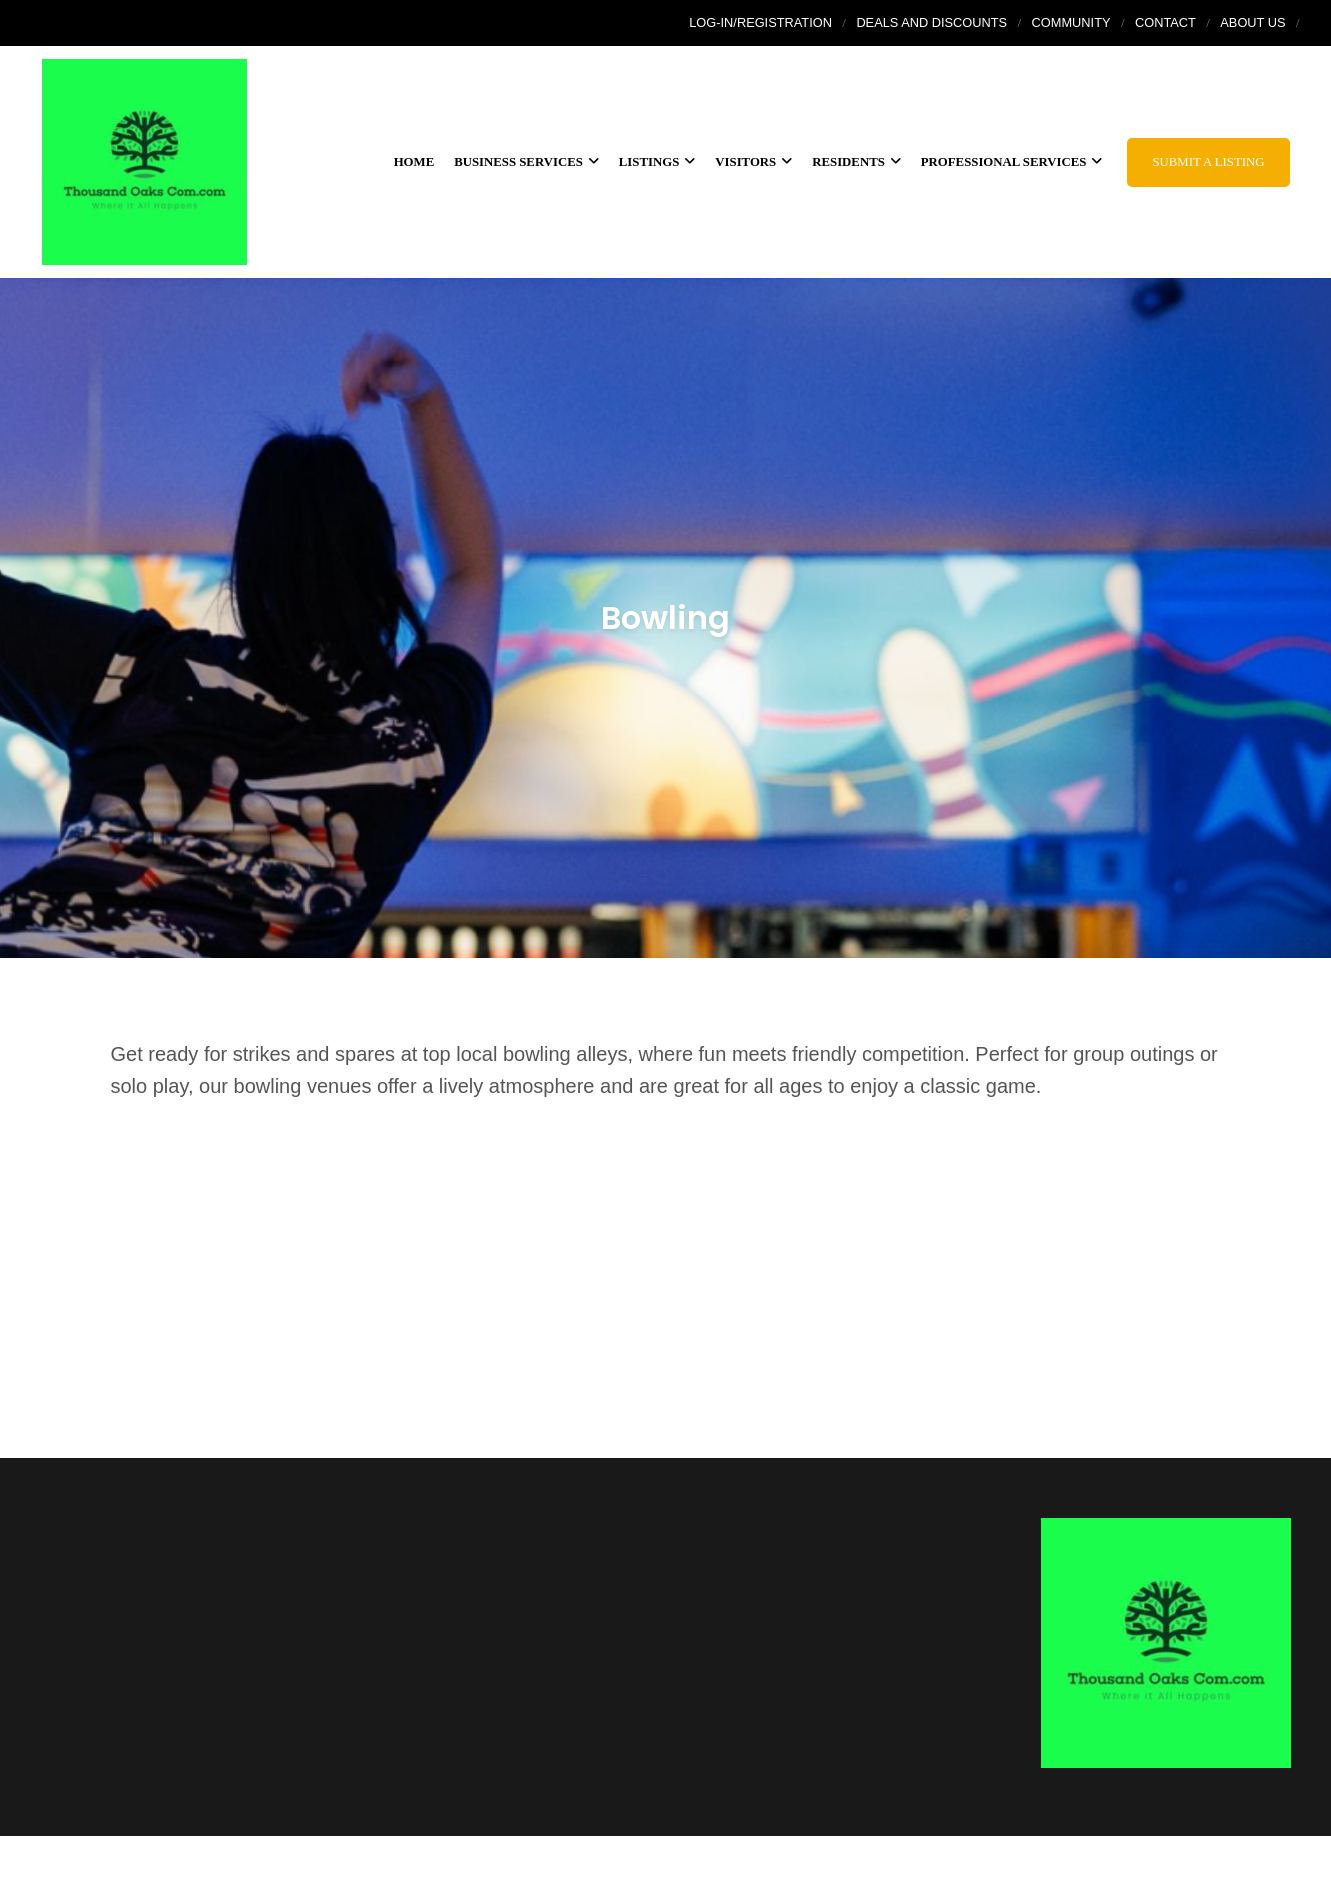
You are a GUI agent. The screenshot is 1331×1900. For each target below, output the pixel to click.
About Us (1252, 22)
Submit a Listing (1208, 162)
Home (414, 162)
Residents (856, 162)
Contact (1165, 22)
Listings (657, 162)
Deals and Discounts (931, 22)
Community (1071, 22)
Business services (526, 162)
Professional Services (1012, 162)
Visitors (753, 162)
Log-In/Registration (760, 22)
